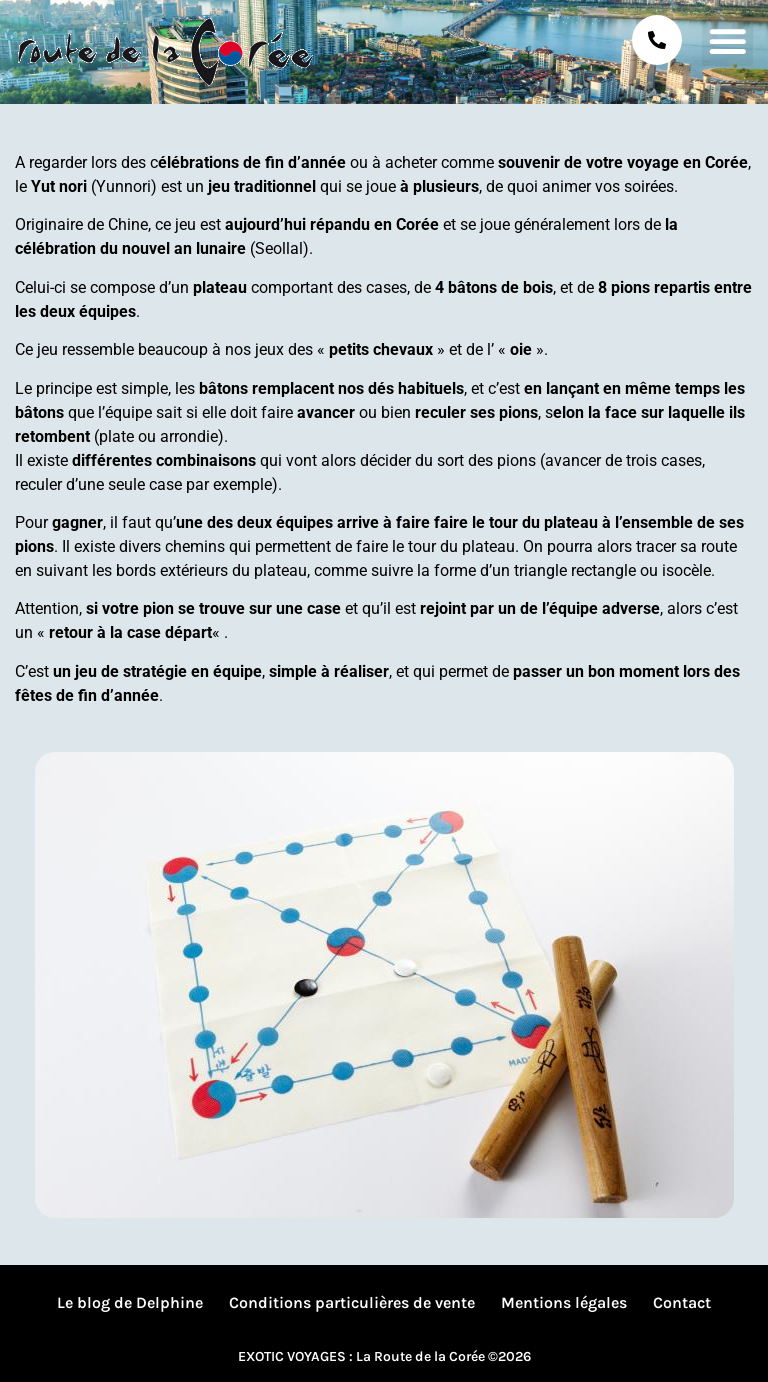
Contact (682, 1302)
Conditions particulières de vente (352, 1302)
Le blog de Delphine (130, 1302)
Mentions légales (564, 1302)
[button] (727, 40)
